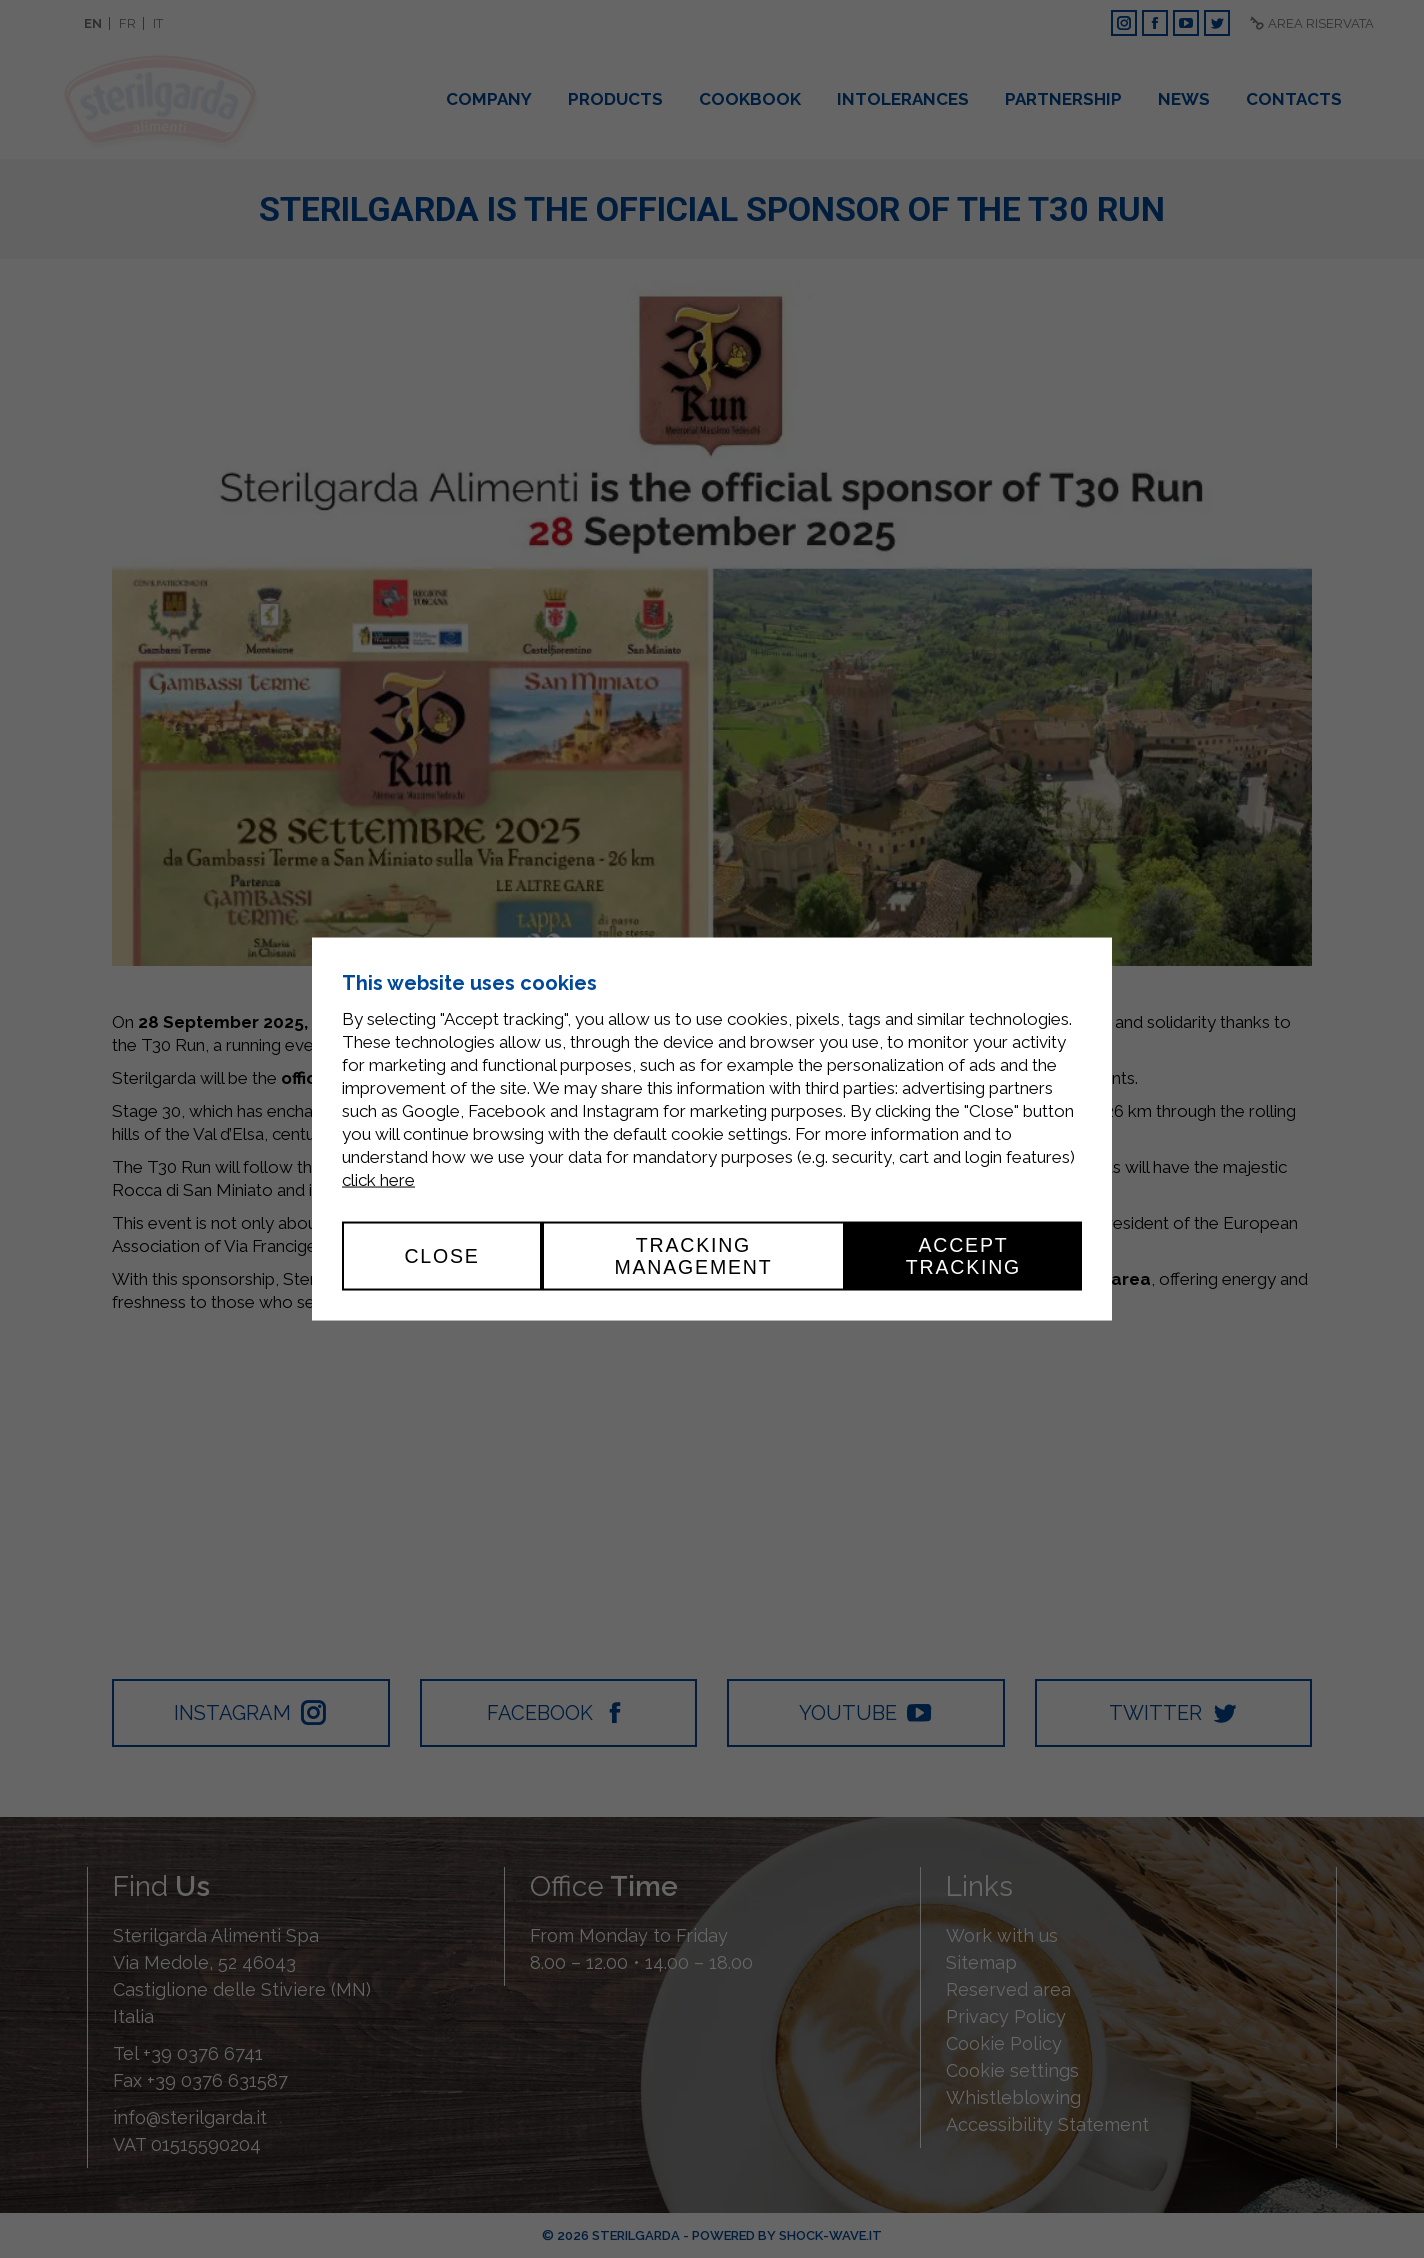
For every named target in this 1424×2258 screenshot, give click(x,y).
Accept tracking (963, 1256)
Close (441, 1256)
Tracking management (693, 1256)
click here (378, 1180)
